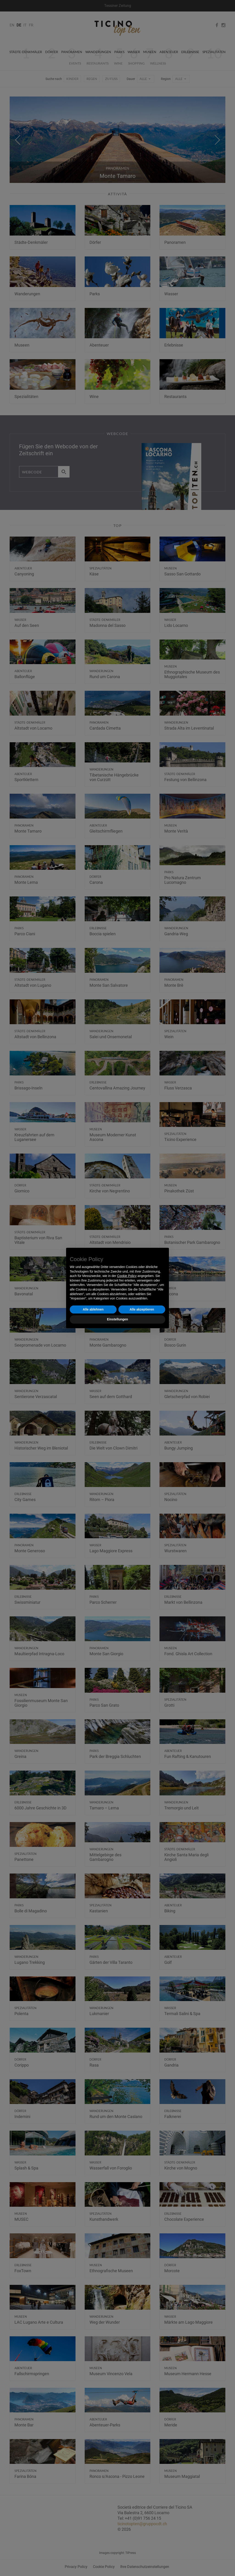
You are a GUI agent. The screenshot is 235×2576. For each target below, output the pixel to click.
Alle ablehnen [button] (93, 1309)
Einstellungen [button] (117, 1319)
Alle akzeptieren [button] (142, 1309)
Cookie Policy (127, 1276)
